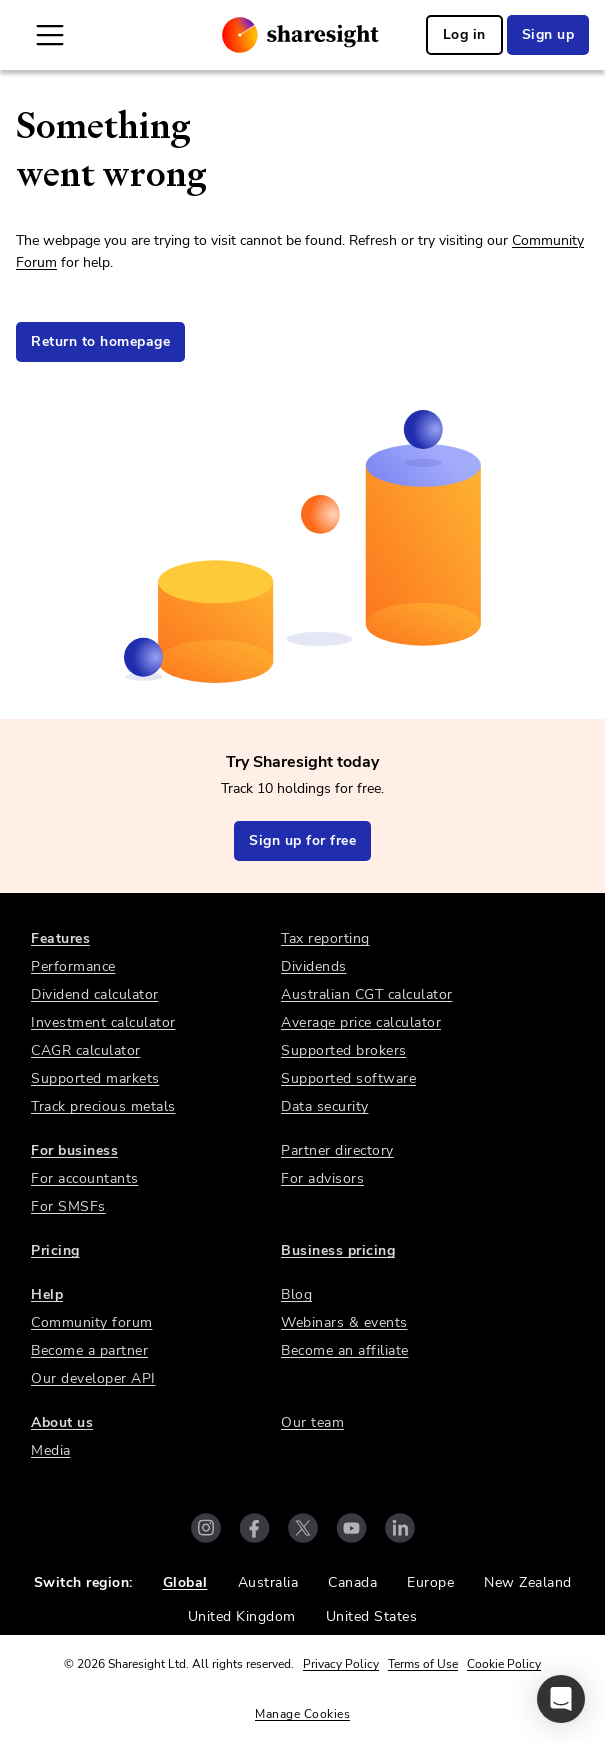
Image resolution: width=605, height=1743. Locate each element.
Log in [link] (464, 34)
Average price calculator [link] (361, 1022)
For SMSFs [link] (68, 1206)
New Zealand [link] (528, 1582)
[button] (561, 1699)
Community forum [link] (92, 1322)
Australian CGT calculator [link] (367, 994)
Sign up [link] (548, 34)
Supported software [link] (348, 1078)
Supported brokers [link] (344, 1050)
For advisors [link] (322, 1178)
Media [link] (51, 1450)
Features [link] (60, 938)
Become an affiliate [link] (345, 1350)
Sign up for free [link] (302, 840)
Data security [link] (325, 1106)
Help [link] (47, 1294)
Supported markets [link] (95, 1078)
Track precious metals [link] (103, 1106)
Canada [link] (352, 1582)
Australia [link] (268, 1582)
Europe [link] (430, 1582)
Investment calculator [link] (103, 1022)
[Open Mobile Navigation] (50, 35)
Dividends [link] (314, 966)
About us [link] (62, 1422)
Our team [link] (312, 1422)
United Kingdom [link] (242, 1616)
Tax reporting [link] (325, 938)
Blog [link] (296, 1294)
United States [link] (372, 1616)
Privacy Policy (341, 1664)
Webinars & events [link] (344, 1322)
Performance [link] (73, 966)
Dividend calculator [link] (95, 994)
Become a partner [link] (89, 1350)
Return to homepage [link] (100, 341)
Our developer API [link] (93, 1378)
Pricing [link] (55, 1250)
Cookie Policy (504, 1664)
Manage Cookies (302, 1714)
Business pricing (338, 1250)
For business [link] (74, 1150)
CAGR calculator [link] (86, 1050)
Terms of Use (423, 1664)
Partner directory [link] (337, 1150)
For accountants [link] (85, 1178)
